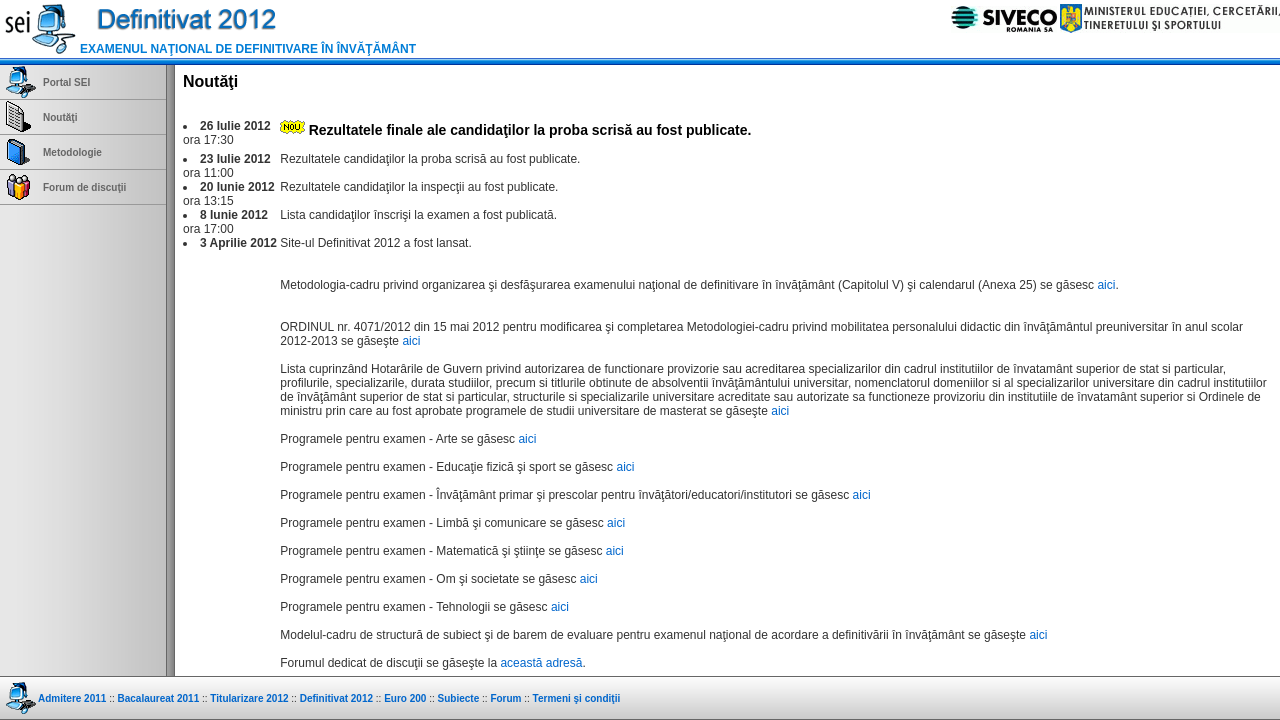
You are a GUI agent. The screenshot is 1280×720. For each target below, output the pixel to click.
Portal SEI (66, 82)
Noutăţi (60, 117)
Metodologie (72, 152)
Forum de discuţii (84, 187)
